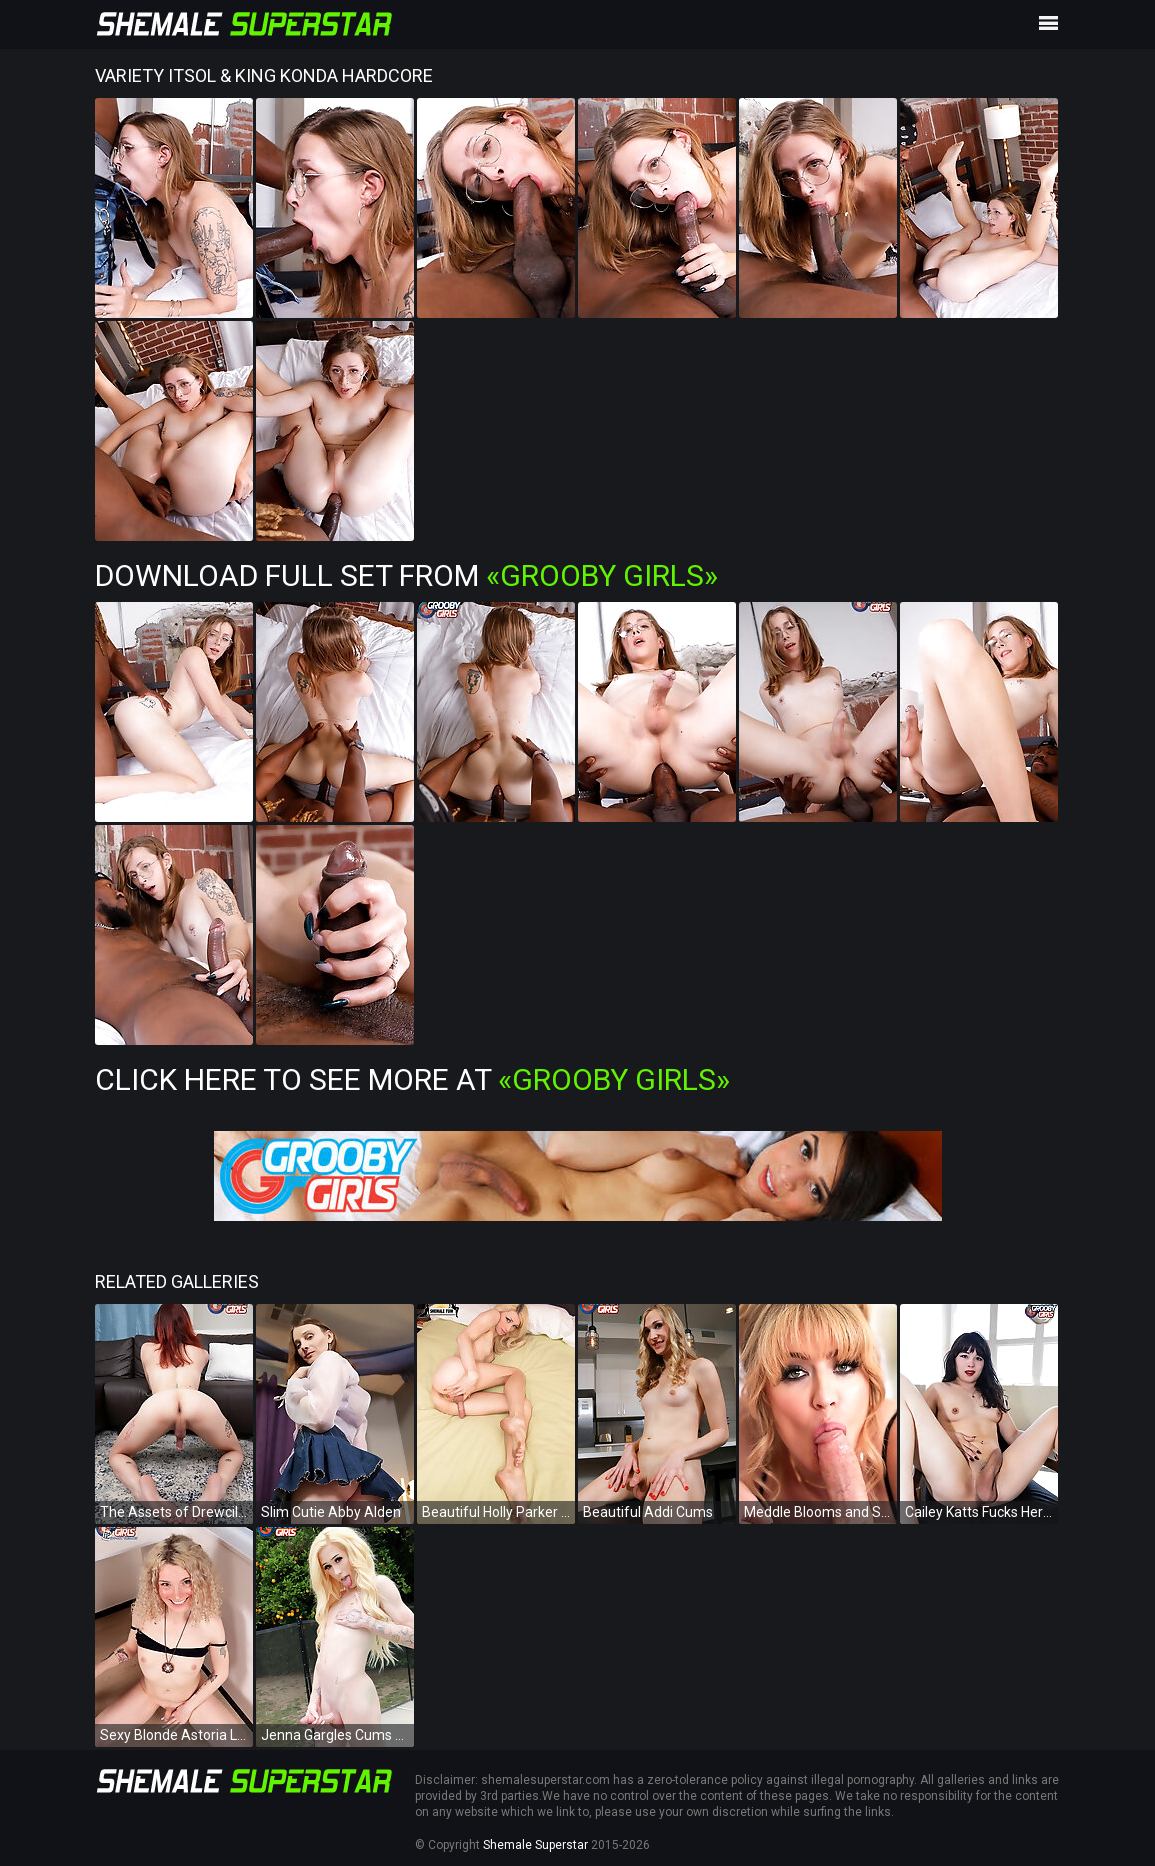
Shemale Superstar (535, 1845)
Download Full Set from (406, 575)
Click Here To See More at (412, 1079)
